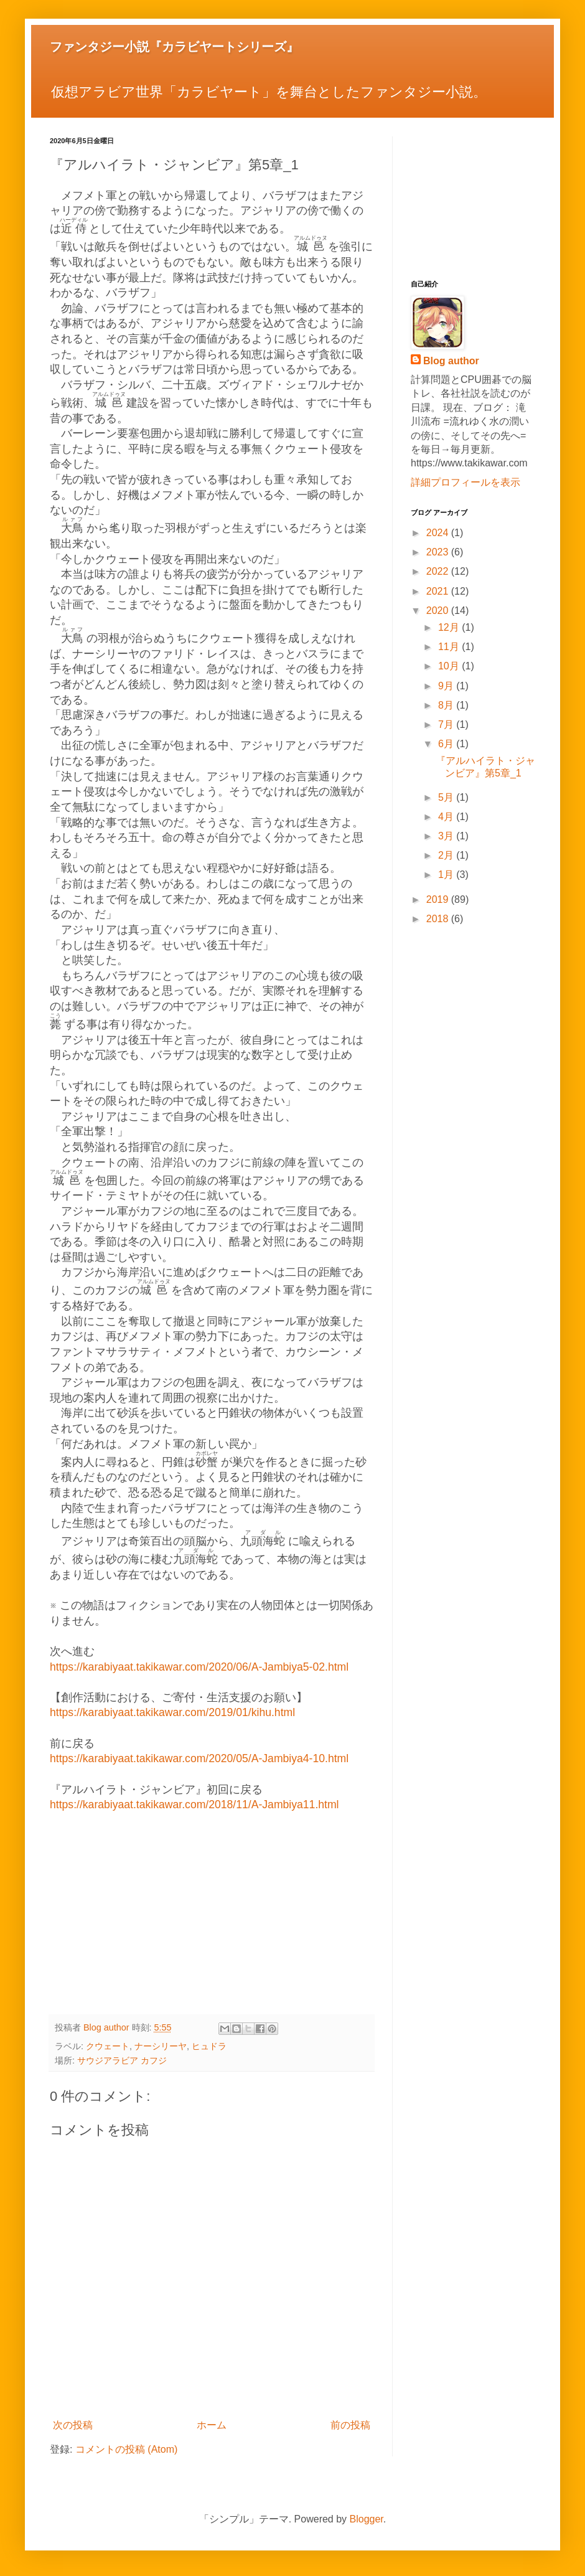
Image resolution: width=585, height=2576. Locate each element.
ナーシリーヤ (160, 2046)
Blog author (451, 361)
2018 (438, 918)
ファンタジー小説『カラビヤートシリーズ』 (174, 47)
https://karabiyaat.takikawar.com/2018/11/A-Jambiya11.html (194, 1804)
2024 (438, 532)
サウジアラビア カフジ (122, 2060)
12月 (450, 627)
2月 (447, 855)
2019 (438, 899)
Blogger (366, 2519)
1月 (447, 874)
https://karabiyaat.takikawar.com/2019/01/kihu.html (172, 1712)
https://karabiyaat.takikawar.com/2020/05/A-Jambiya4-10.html (199, 1758)
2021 (438, 591)
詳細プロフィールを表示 (465, 482)
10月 (450, 666)
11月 (450, 646)
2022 (438, 571)
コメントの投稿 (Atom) (126, 2449)
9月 (447, 686)
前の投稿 (350, 2425)
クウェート (107, 2046)
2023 (438, 552)
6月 (447, 743)
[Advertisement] (211, 1915)
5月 (447, 797)
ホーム (212, 2425)
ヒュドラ (209, 2046)
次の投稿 (73, 2425)
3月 (447, 836)
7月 (447, 724)
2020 (438, 610)
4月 (447, 816)
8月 (447, 705)
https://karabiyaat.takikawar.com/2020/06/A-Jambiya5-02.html (199, 1667)
